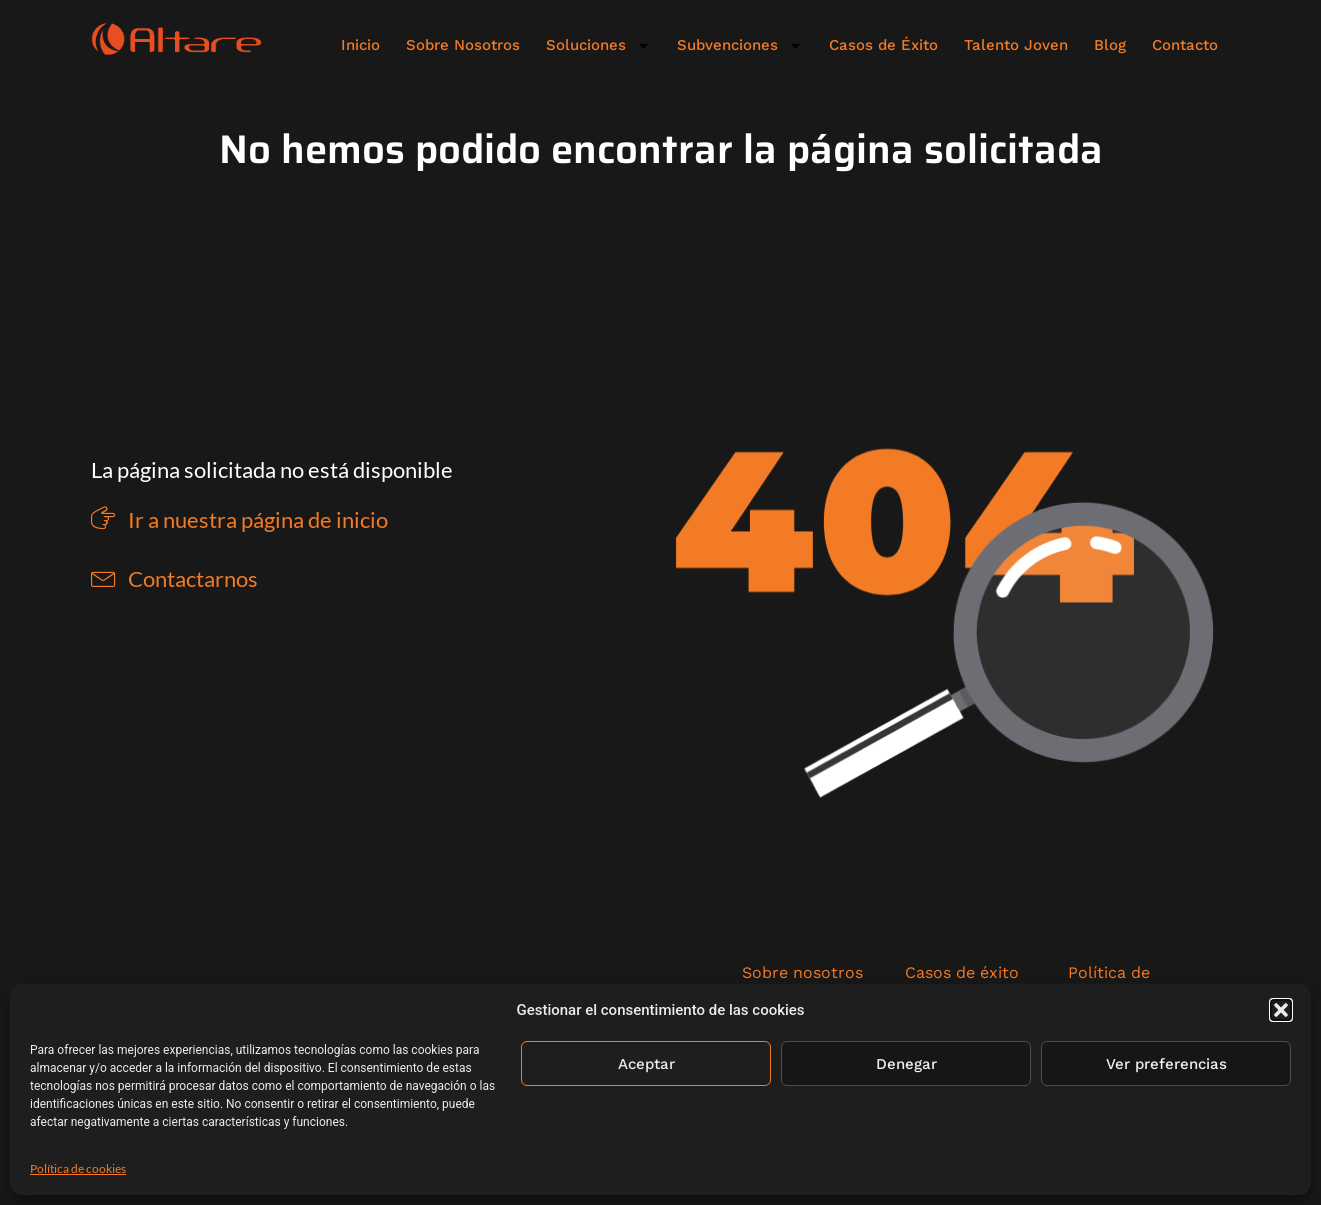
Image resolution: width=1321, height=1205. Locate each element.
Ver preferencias (1166, 1064)
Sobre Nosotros (463, 45)
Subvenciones (740, 45)
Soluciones (598, 45)
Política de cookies (78, 1168)
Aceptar (646, 1064)
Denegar (906, 1064)
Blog (1110, 45)
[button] (1281, 1010)
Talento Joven (1016, 45)
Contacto (1185, 45)
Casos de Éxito (883, 45)
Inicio (360, 45)
